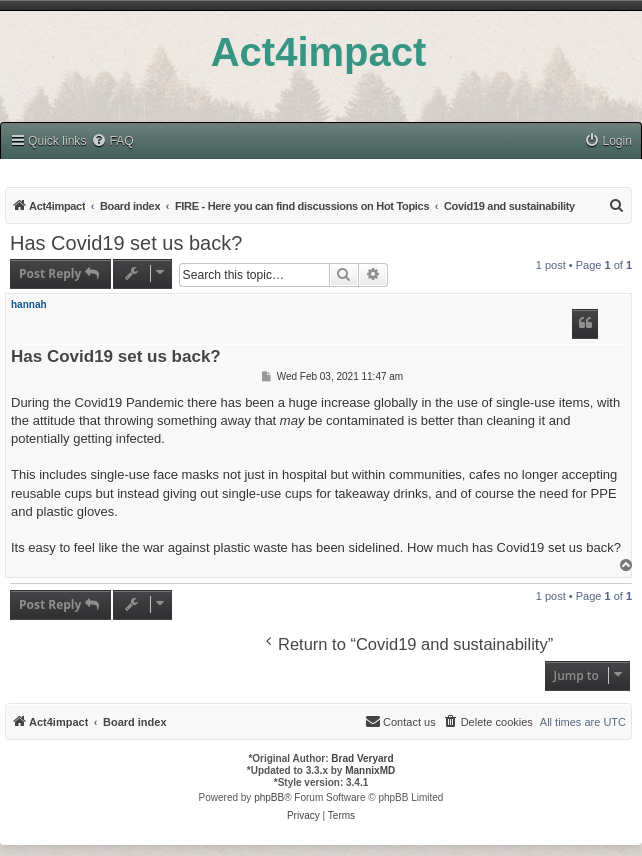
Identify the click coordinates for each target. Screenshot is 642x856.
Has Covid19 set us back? (126, 243)
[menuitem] (112, 141)
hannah (29, 304)
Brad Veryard (362, 758)
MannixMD (370, 770)
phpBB (269, 797)
